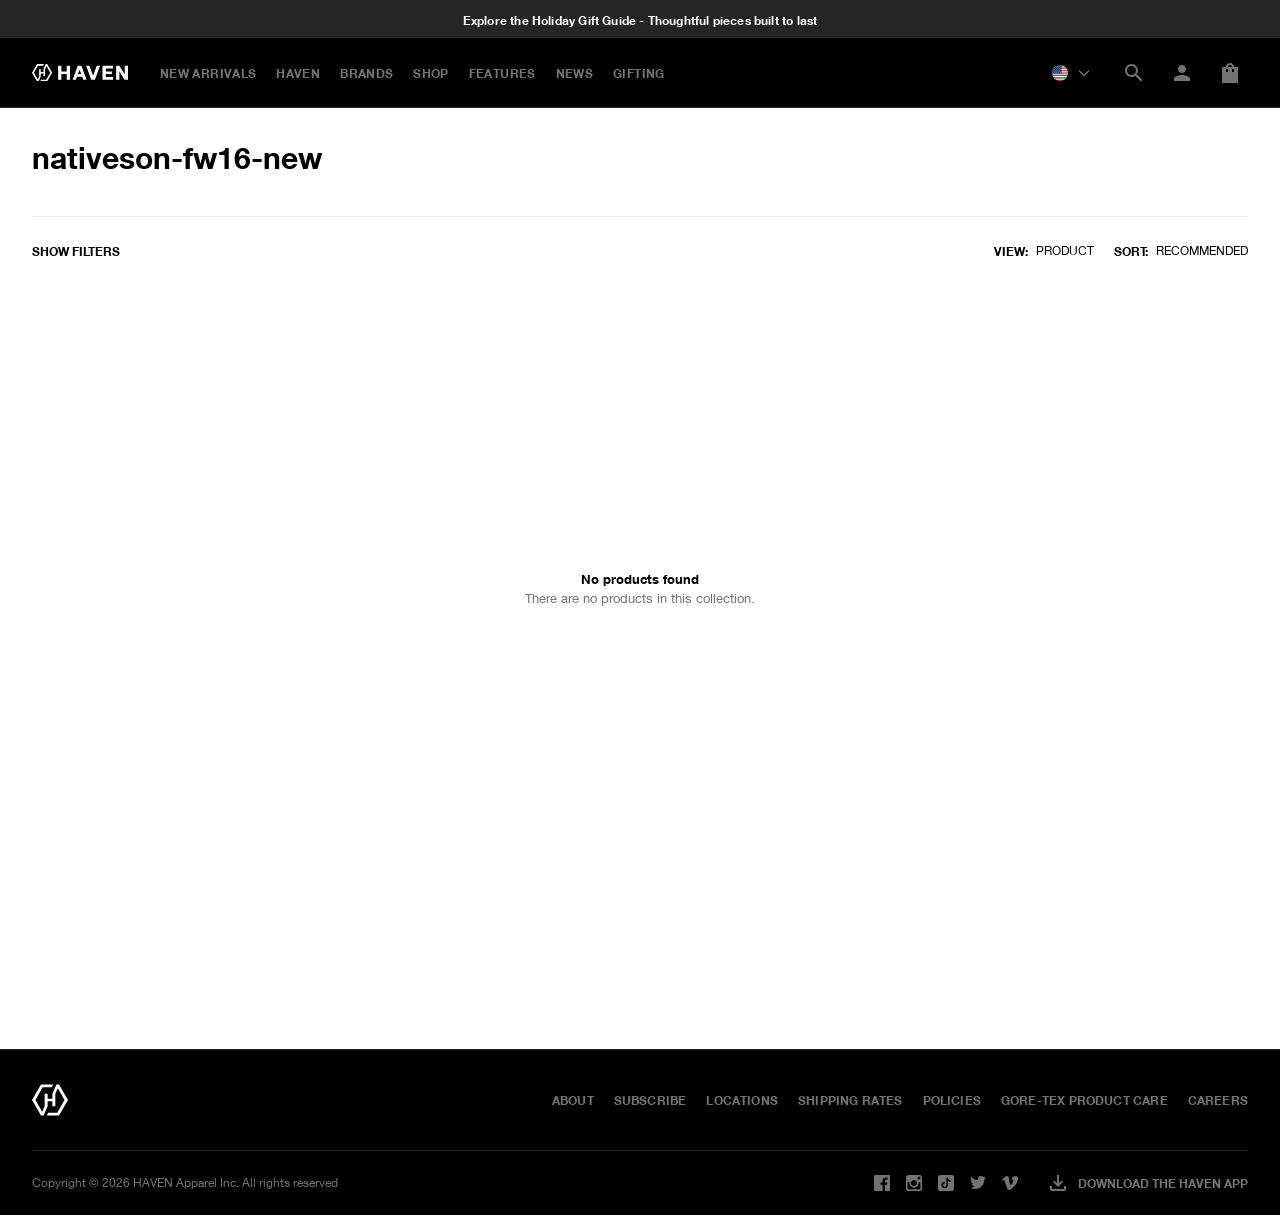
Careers (1218, 1100)
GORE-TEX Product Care (1084, 1100)
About (573, 1100)
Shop (430, 73)
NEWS (574, 73)
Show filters (76, 251)
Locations (742, 1100)
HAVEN (298, 73)
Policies (952, 1100)
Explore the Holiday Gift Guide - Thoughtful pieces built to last (640, 21)
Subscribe (650, 1100)
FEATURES (502, 73)
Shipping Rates (850, 1100)
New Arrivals (208, 73)
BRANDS (366, 73)
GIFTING (639, 73)
